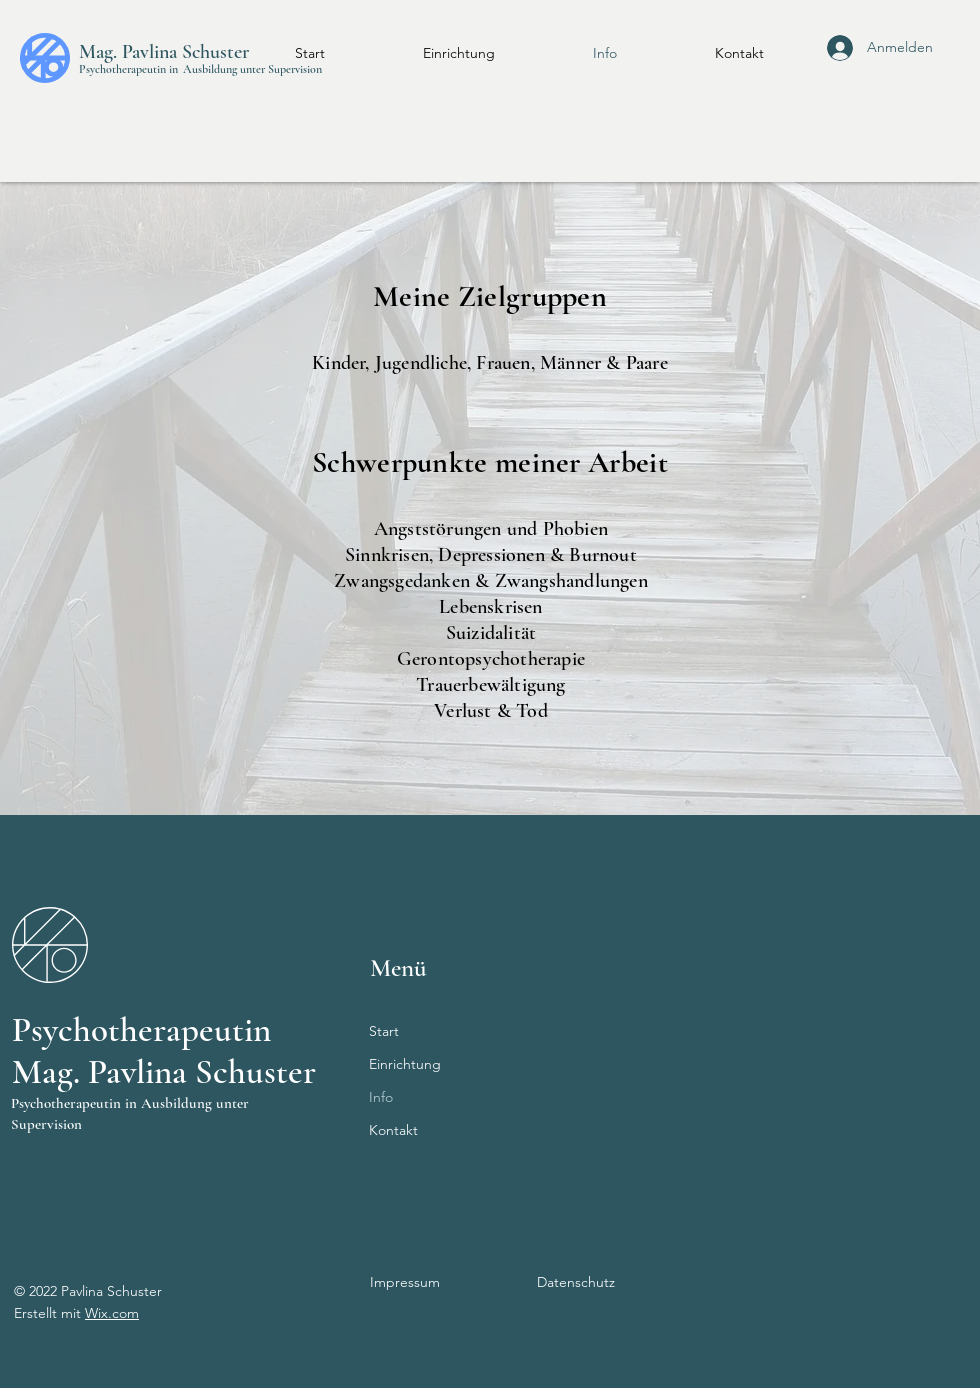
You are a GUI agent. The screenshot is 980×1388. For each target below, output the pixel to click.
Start (384, 1031)
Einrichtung (405, 1064)
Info (381, 1097)
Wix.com (112, 1313)
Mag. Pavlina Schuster (164, 52)
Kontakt (393, 1130)
